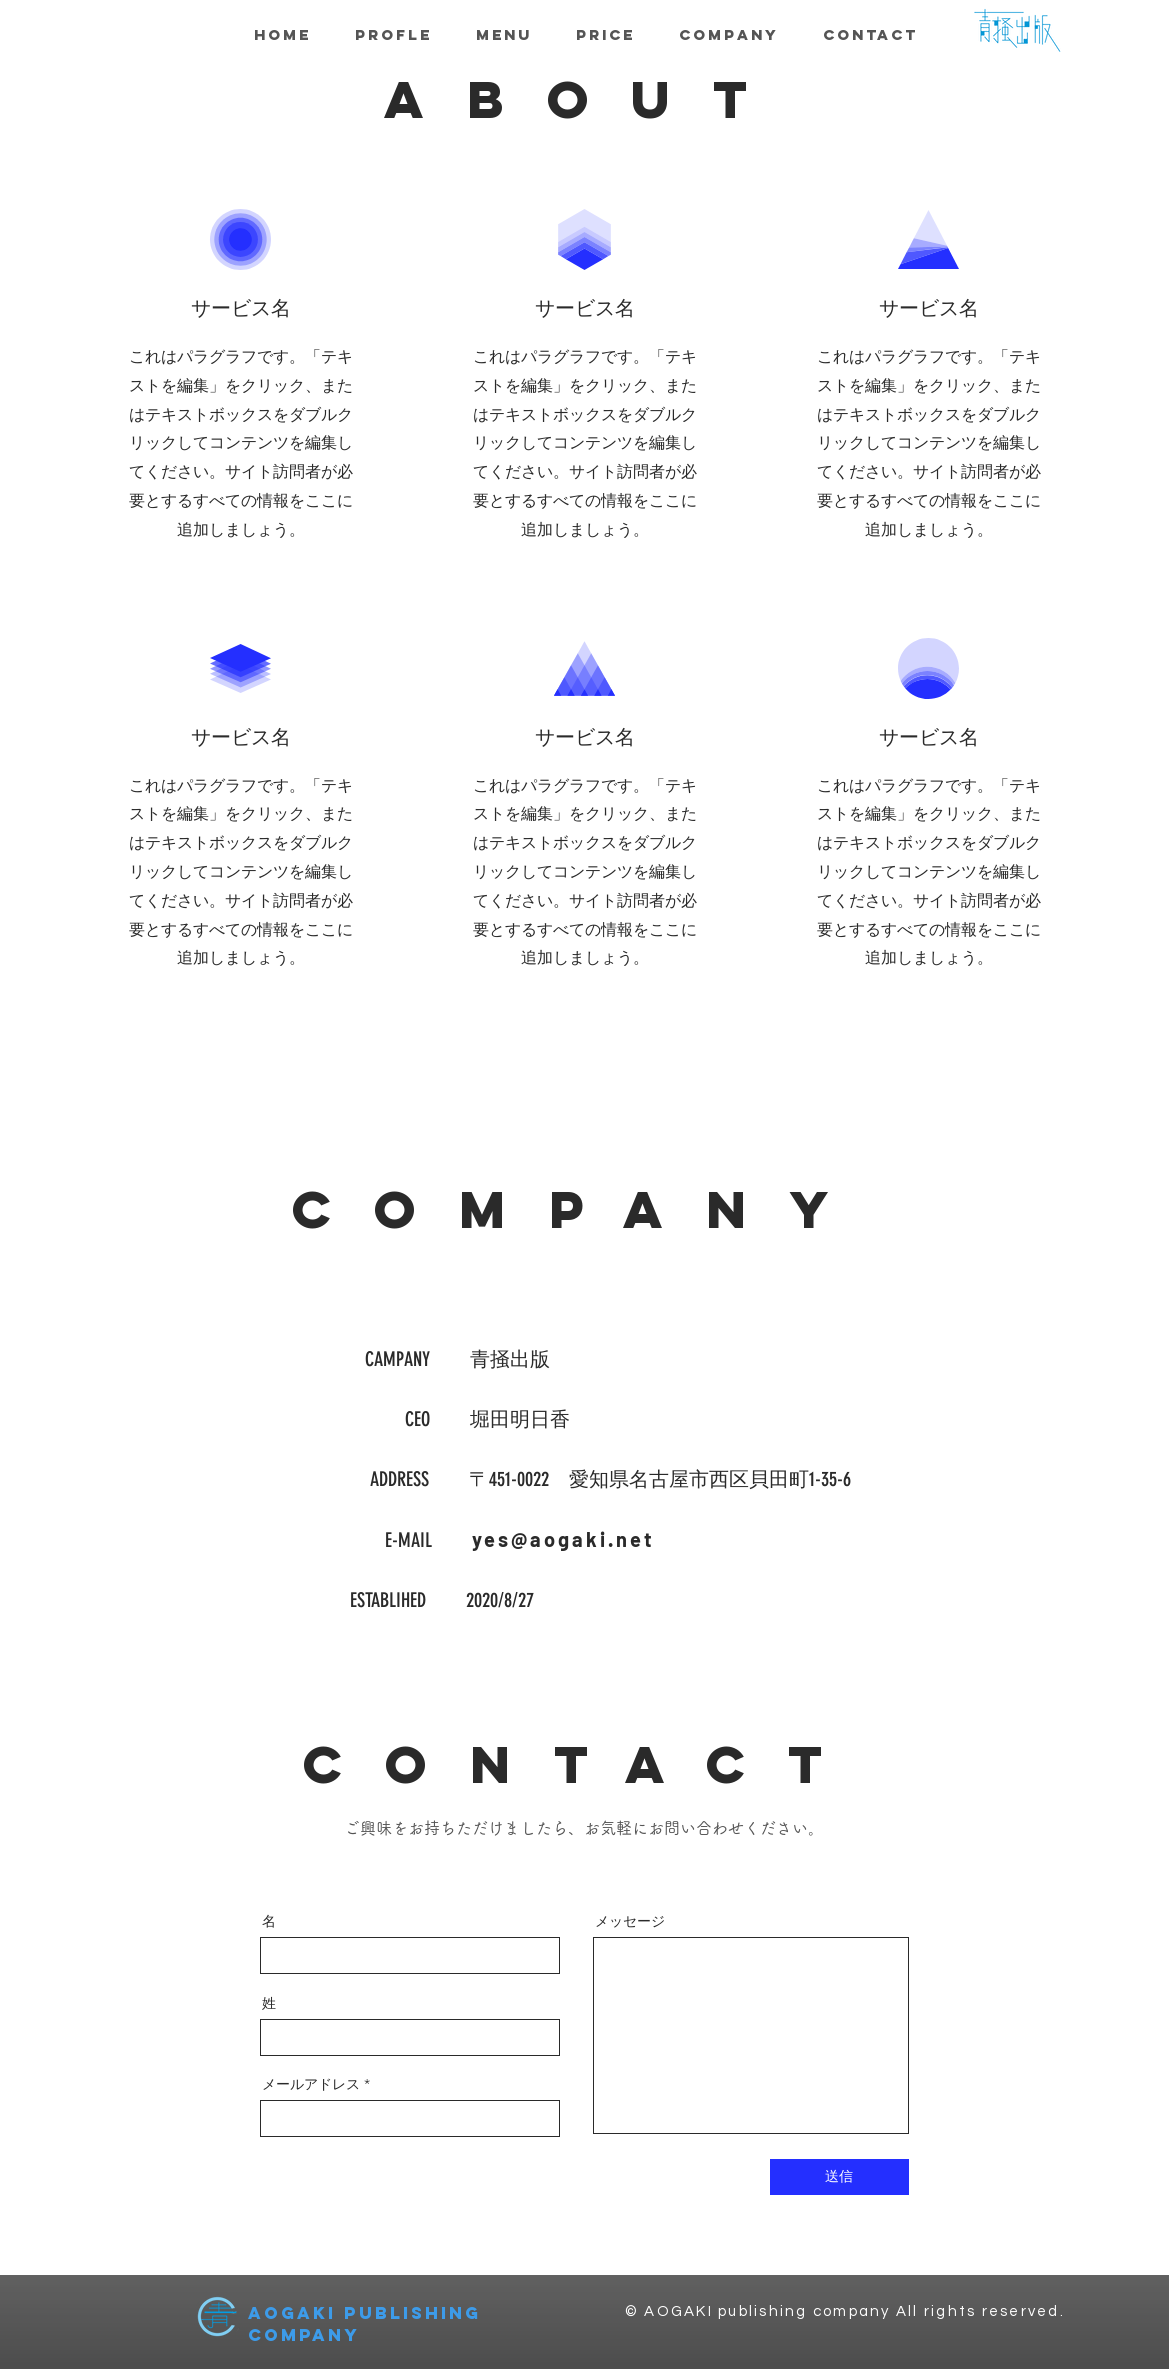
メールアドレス (311, 2084)
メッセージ (630, 1921)
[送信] (839, 2177)
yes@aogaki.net (563, 1539)
